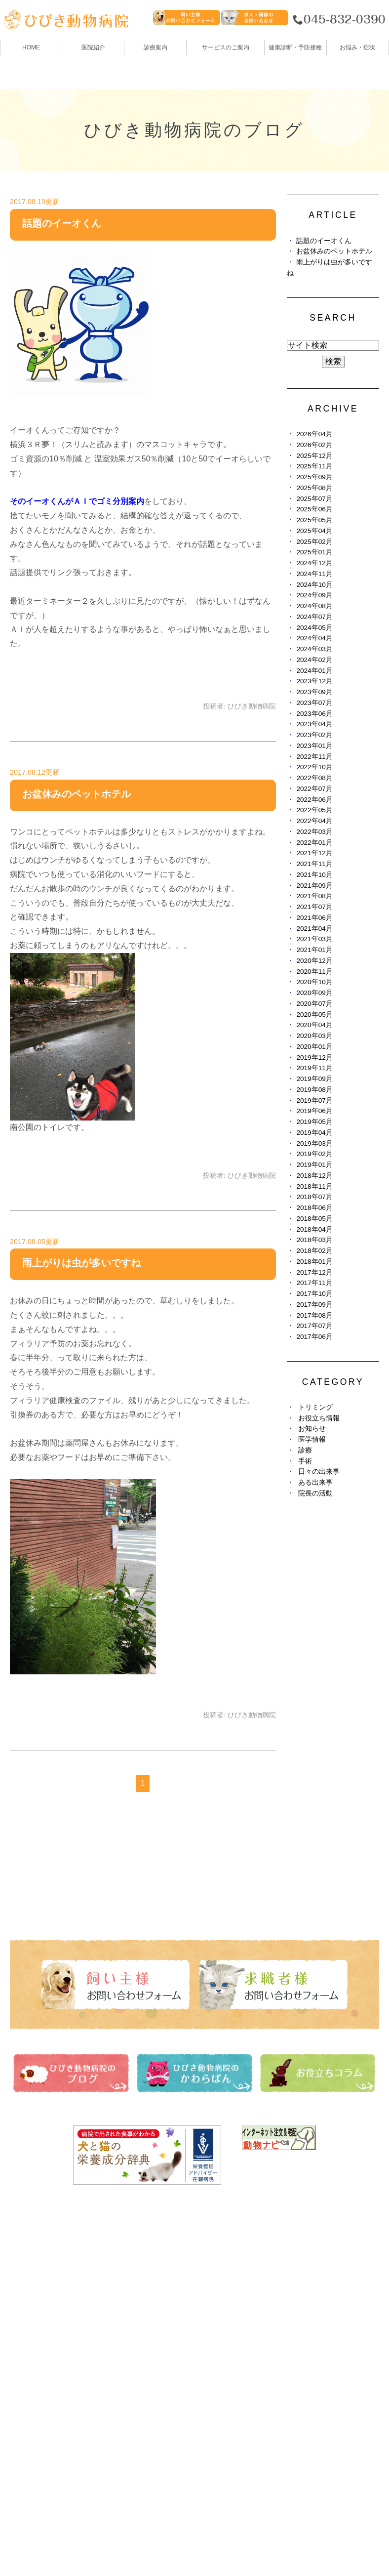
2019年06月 (314, 1111)
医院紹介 (26, 2280)
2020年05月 (314, 1014)
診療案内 (155, 47)
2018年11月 (314, 1186)
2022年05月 (314, 810)
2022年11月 (314, 756)
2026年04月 (314, 434)
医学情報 (312, 1439)
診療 (305, 1450)
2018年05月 (314, 1218)
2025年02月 (314, 541)
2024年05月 (314, 627)
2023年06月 (314, 713)
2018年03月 (314, 1240)
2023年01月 (314, 745)
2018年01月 (314, 1261)
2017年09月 (314, 1304)
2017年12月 (314, 1272)
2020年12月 (314, 960)
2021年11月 (314, 864)
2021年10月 (314, 874)
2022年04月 (314, 821)
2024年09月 (314, 595)
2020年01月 (314, 1046)
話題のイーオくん (61, 223)
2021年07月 (314, 907)
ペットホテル (34, 2353)
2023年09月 (314, 692)
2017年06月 (314, 1336)
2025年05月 (314, 520)
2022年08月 (314, 778)
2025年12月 (314, 455)
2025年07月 (314, 498)
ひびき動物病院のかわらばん (248, 2298)
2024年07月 (314, 617)
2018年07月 (314, 1197)
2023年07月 (314, 702)
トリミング (315, 1407)
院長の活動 (315, 1493)
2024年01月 (314, 670)
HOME (31, 47)
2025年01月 (314, 552)
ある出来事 (315, 1482)
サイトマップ (39, 2544)
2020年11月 (314, 971)
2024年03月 (314, 649)
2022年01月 (314, 842)
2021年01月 (314, 950)
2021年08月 (314, 896)
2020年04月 (314, 1025)
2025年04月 (314, 531)
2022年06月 (314, 799)
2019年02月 (314, 1154)
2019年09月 (314, 1078)
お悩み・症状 (34, 2389)
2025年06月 (314, 509)
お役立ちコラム (224, 2316)
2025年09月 (314, 477)
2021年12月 (314, 853)
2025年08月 (314, 488)
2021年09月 (314, 885)
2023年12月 (314, 681)
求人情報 (213, 2353)
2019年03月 (314, 1143)
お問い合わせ (99, 2544)
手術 (305, 1461)
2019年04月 (314, 1132)
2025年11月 (314, 466)
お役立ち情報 (319, 1418)
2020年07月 (314, 1003)
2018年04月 (314, 1229)
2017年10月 (314, 1293)
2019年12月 (314, 1057)
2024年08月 (314, 606)
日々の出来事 (319, 1471)
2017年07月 (314, 1326)
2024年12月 (314, 563)
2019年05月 (314, 1121)
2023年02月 (314, 735)
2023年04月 (314, 724)
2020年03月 (314, 1035)
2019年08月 (314, 1089)
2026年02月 (314, 445)
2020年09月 (314, 993)
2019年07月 (314, 1100)
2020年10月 (314, 982)
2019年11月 (314, 1068)
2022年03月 (314, 831)
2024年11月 (314, 574)
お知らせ (312, 1428)
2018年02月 (314, 1250)
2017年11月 (314, 1283)
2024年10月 (314, 584)
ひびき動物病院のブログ (240, 2280)
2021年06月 (314, 917)
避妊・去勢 (216, 2334)
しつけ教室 (30, 2371)
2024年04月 (314, 638)
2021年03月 (314, 939)
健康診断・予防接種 (232, 2262)
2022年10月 (314, 767)
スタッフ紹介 (34, 2316)
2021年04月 (314, 928)
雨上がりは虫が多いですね (81, 1262)
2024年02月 (314, 660)
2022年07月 (314, 788)
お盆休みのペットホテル (76, 794)
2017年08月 (314, 1315)
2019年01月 (314, 1164)
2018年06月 (314, 1207)
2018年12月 (314, 1175)
